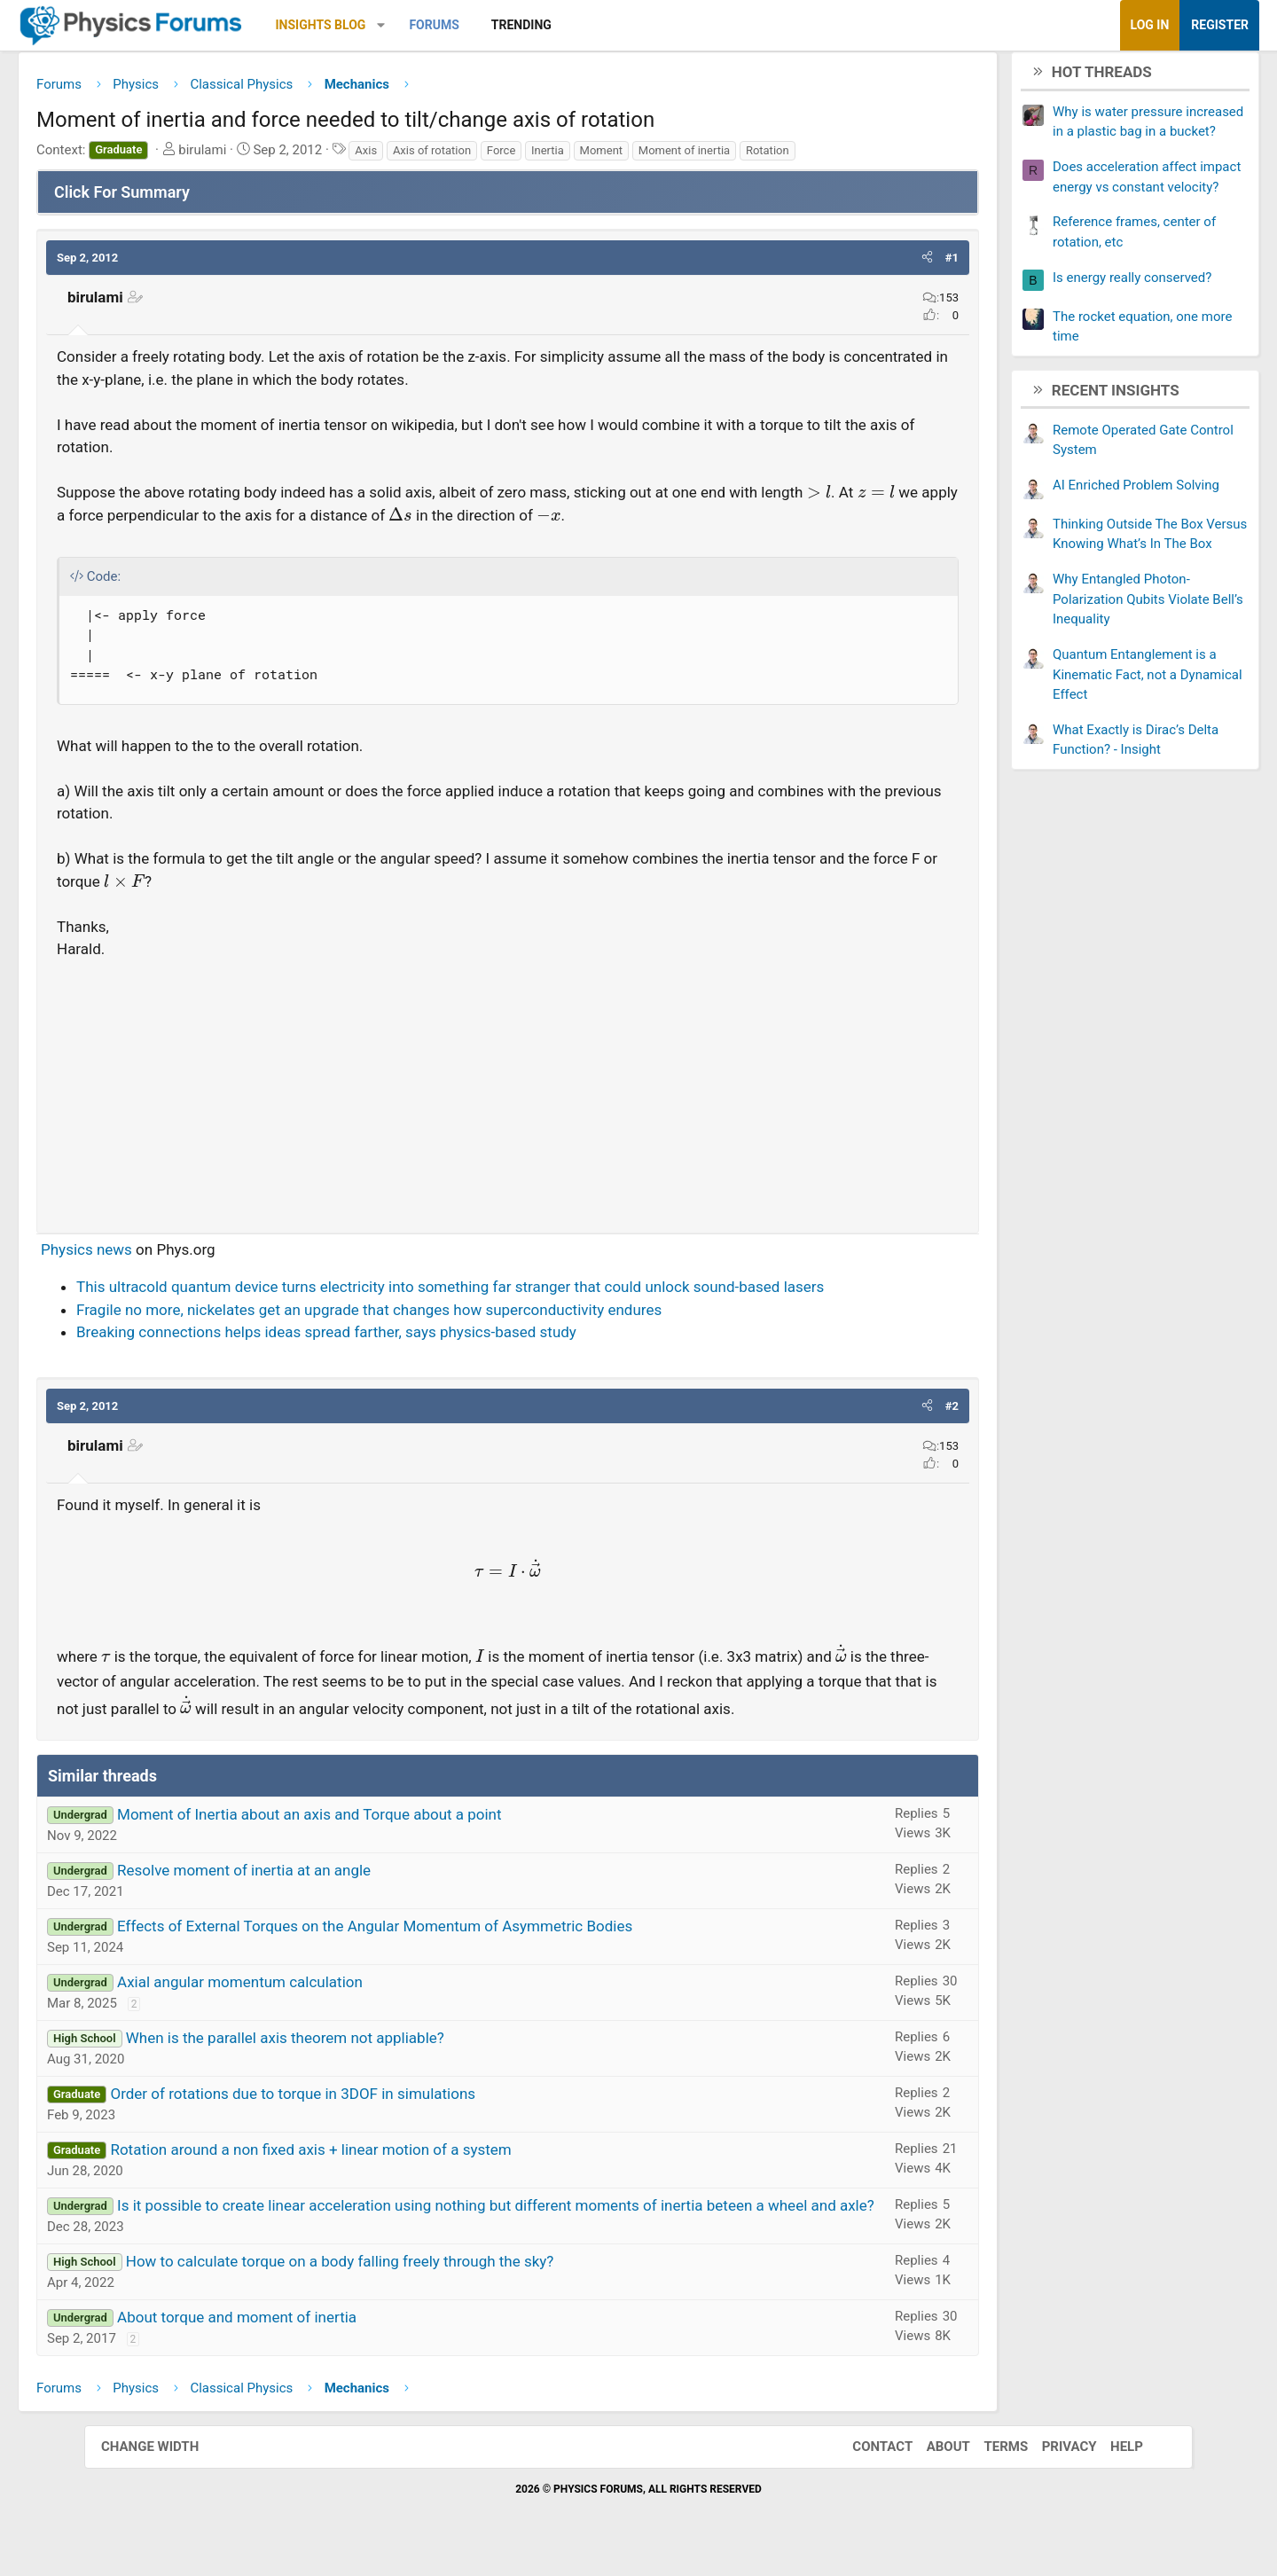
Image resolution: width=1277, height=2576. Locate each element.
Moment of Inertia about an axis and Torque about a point (393, 1866)
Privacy (1051, 2521)
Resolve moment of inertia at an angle (328, 1921)
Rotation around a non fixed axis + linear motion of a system (394, 2201)
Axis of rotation (516, 156)
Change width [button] (167, 2521)
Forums (518, 25)
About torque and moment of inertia (321, 2391)
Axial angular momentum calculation (324, 2033)
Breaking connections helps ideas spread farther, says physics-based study (411, 1361)
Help (1109, 2521)
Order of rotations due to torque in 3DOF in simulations (377, 2145)
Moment (686, 156)
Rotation (852, 156)
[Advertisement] (507, 1095)
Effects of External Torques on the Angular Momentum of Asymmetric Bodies (459, 1977)
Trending (606, 25)
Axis (450, 156)
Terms (988, 2521)
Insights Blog (405, 25)
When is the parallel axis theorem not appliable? (369, 2089)
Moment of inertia (768, 156)
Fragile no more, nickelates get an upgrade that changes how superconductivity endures (453, 1339)
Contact (864, 2521)
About (930, 2521)
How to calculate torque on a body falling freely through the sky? (424, 2336)
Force (585, 156)
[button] (465, 25)
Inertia (631, 156)
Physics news (170, 1256)
